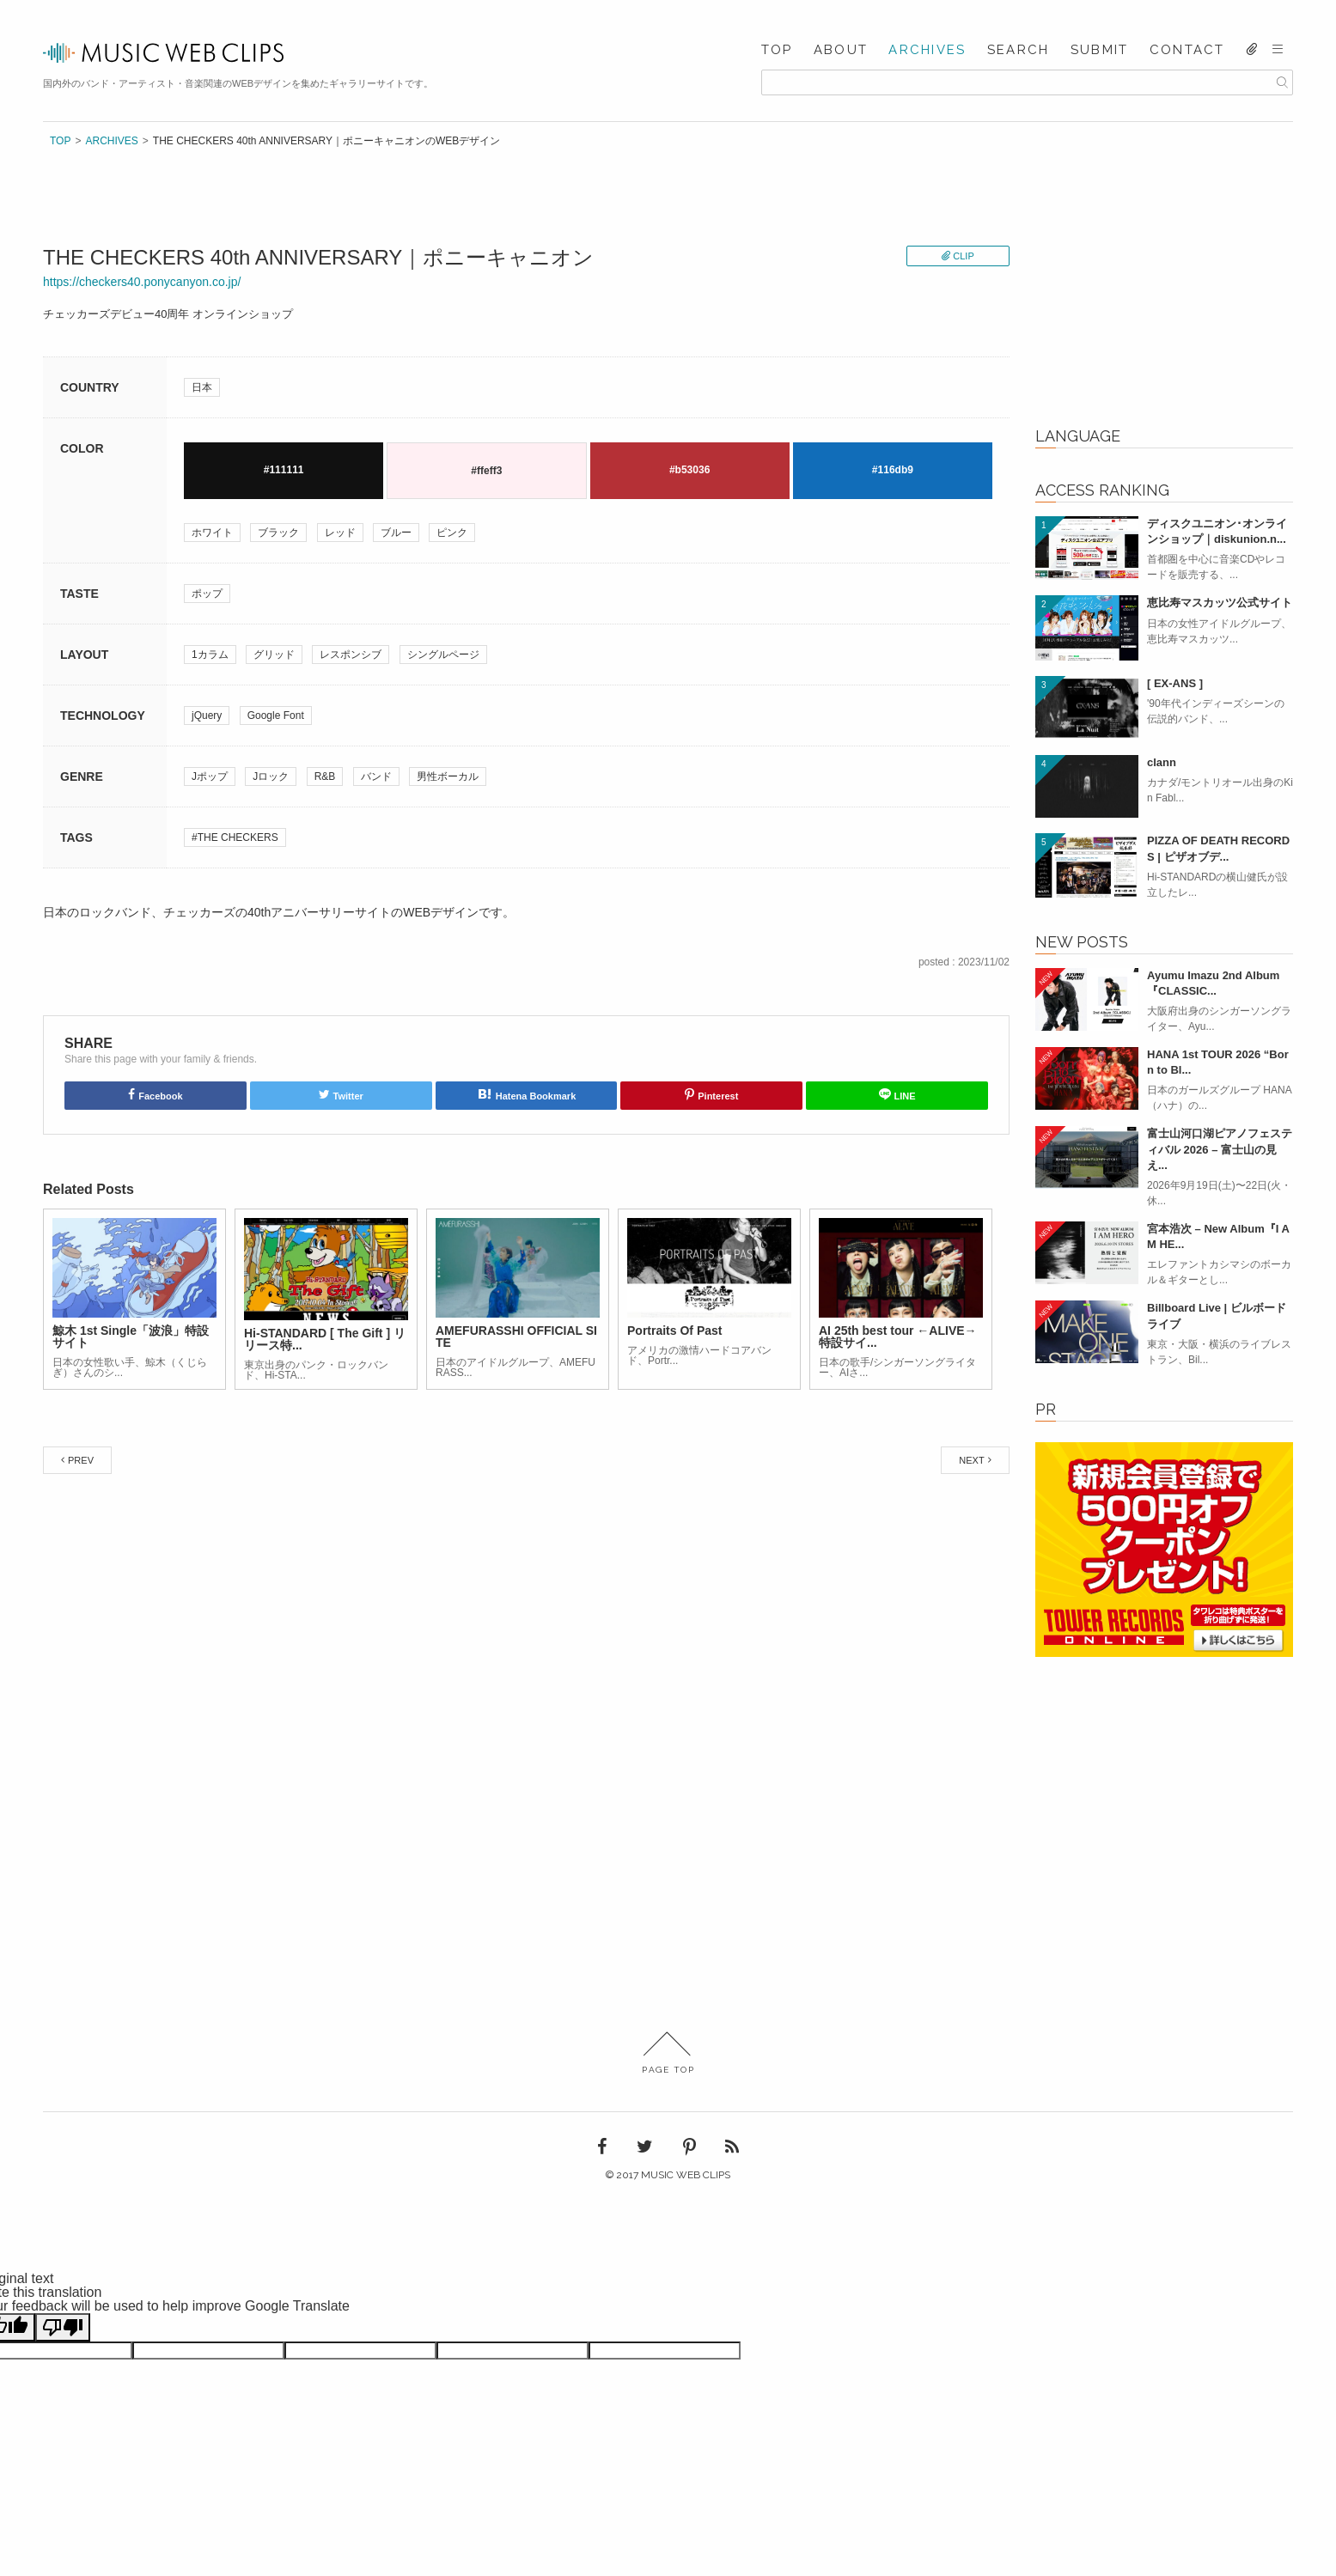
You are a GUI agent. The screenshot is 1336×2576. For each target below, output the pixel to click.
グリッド (274, 655)
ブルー (396, 533)
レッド (340, 533)
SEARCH (1018, 50)
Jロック (271, 776)
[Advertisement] (1164, 293)
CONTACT (1187, 50)
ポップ (207, 594)
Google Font (275, 715)
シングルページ (443, 655)
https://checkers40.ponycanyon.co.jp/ (142, 282)
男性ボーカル (448, 776)
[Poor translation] (62, 2327)
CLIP (963, 256)
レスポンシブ (350, 655)
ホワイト (212, 533)
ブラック (278, 533)
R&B (325, 776)
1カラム (210, 655)
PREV (81, 1460)
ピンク (451, 533)
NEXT (971, 1460)
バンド (376, 776)
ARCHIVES (927, 50)
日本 (202, 387)
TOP (777, 50)
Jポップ (210, 776)
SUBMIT (1100, 50)
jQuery (207, 715)
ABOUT (841, 50)
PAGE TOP (668, 2053)
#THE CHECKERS (235, 837)
